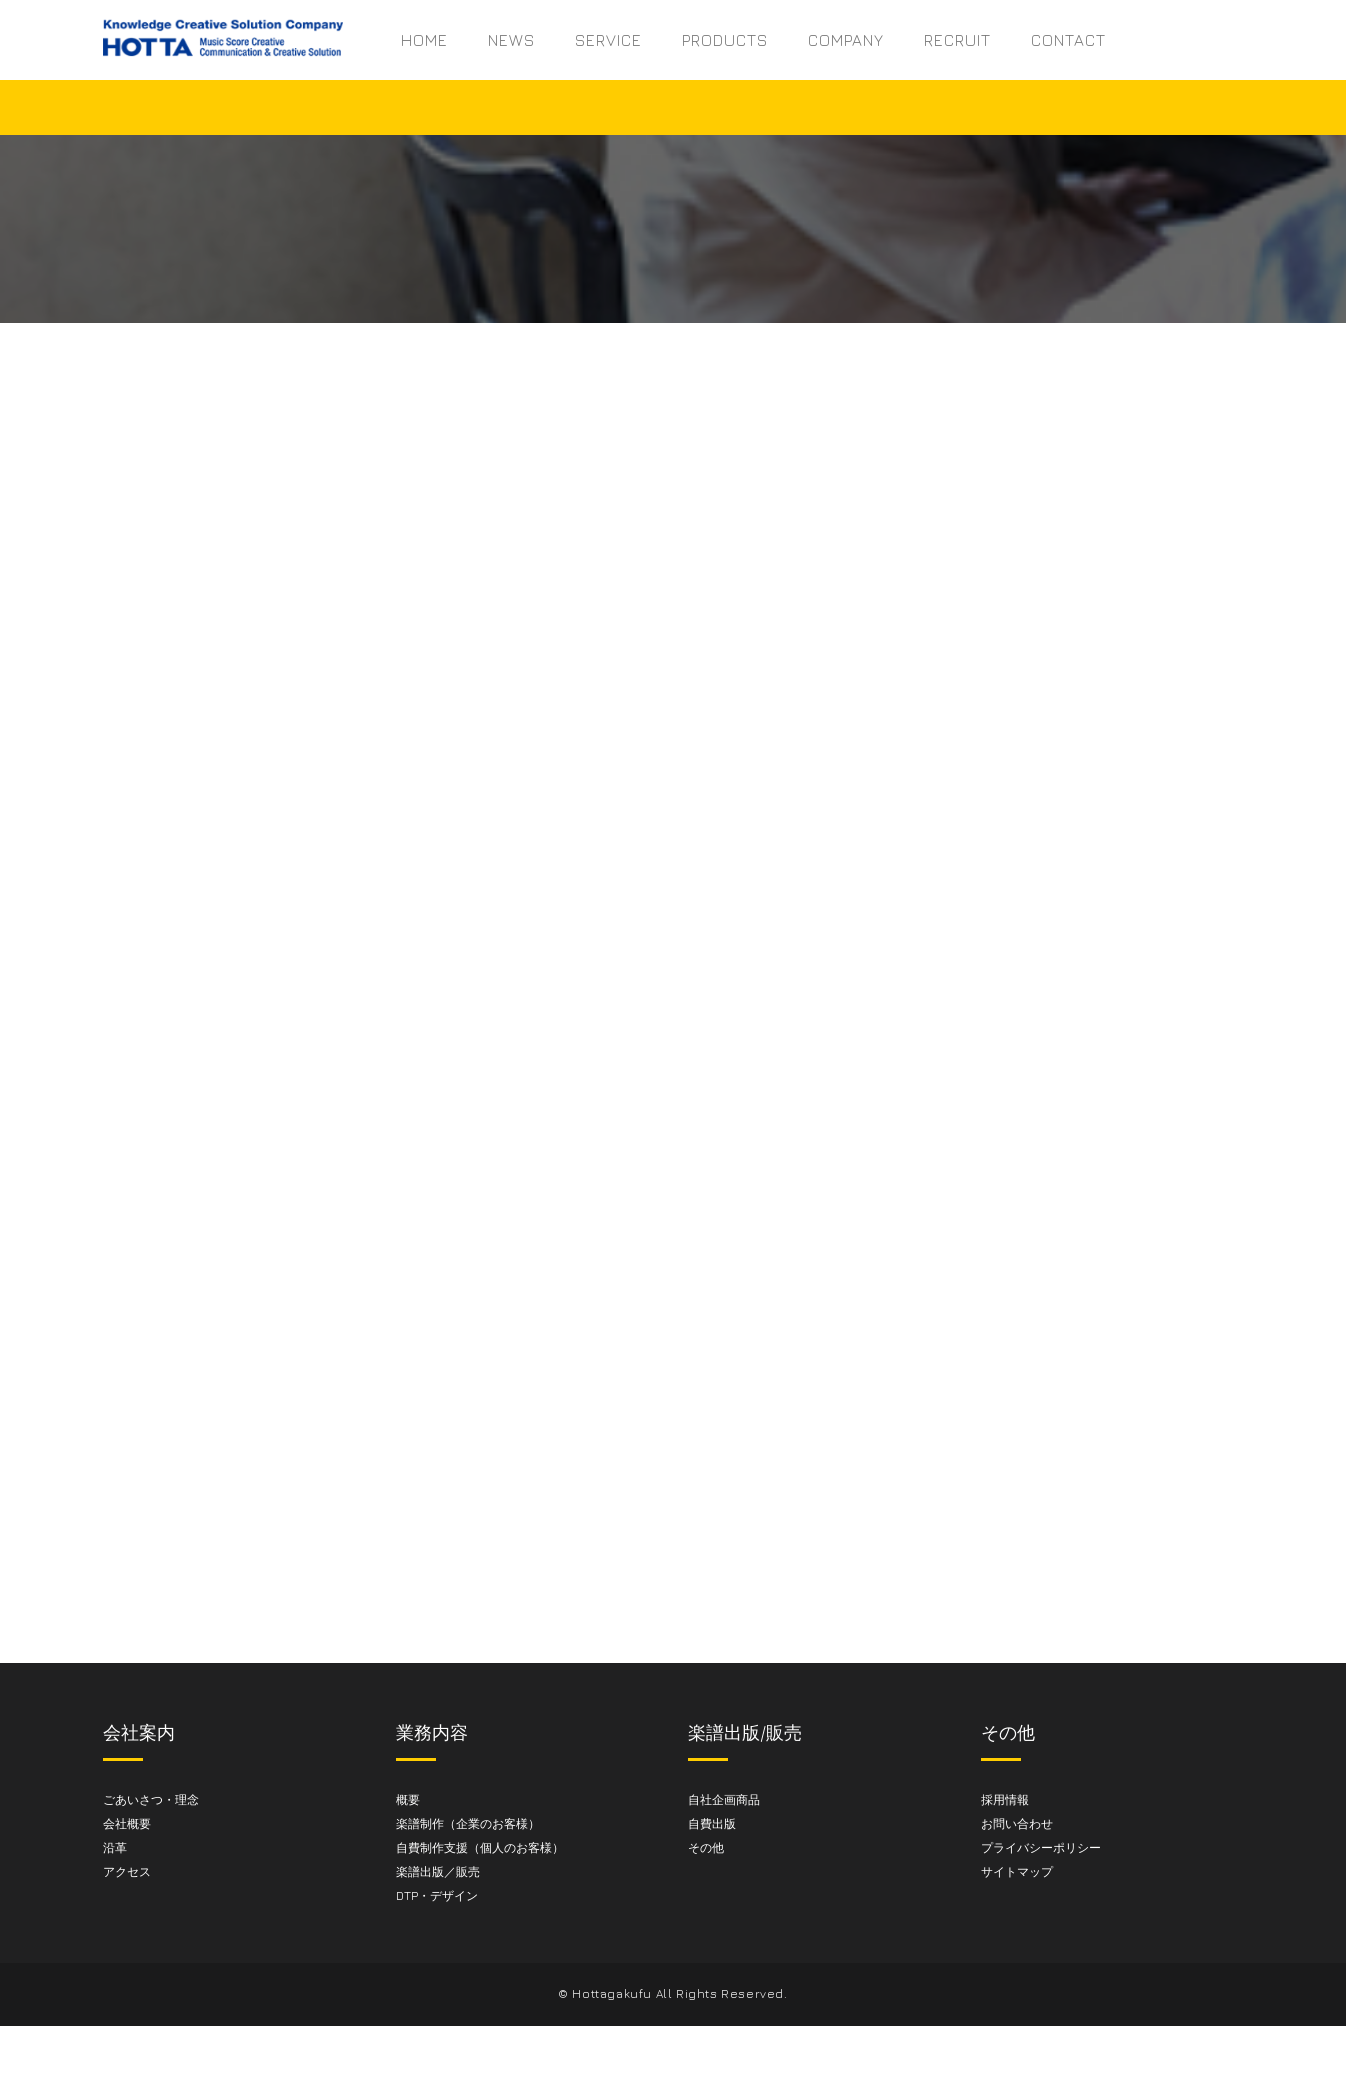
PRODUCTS (725, 40)
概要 (408, 1801)
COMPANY (846, 40)
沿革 (115, 1849)
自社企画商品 (724, 1801)
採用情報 (1005, 1801)
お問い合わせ (1017, 1825)
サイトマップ (1017, 1873)
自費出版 (712, 1825)
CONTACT (1068, 40)
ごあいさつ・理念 (151, 1801)
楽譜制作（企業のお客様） (468, 1825)
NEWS (511, 40)
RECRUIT (957, 40)
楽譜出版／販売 (438, 1873)
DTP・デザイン (437, 1897)
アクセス (127, 1873)
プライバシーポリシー (1041, 1849)
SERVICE (608, 40)
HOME (424, 40)
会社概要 (127, 1825)
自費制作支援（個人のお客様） (480, 1849)
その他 (706, 1849)
